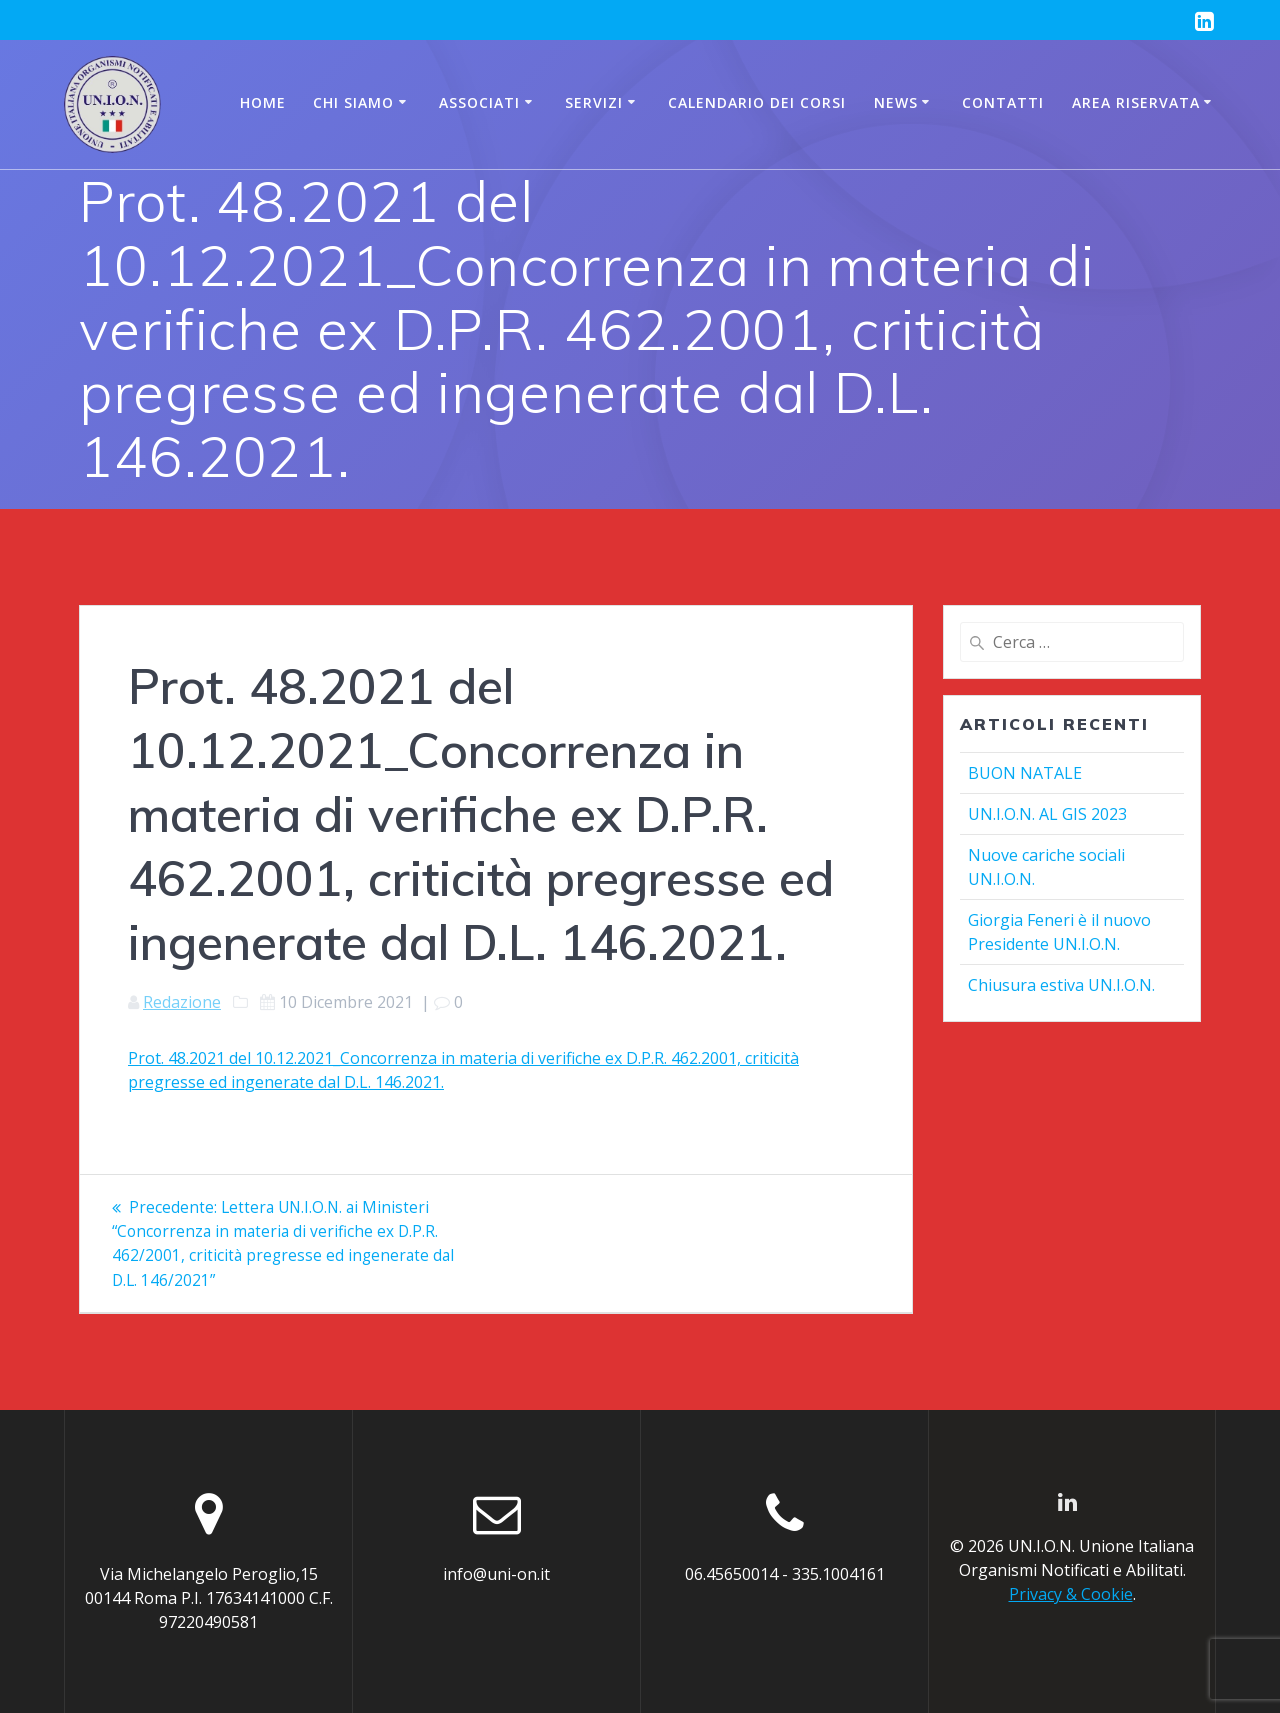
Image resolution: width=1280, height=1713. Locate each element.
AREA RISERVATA (1136, 102)
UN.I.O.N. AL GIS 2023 (1047, 814)
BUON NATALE (1025, 773)
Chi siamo (353, 102)
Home (263, 102)
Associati (479, 102)
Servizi (594, 102)
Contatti (1003, 102)
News (896, 102)
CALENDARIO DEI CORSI (757, 102)
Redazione (182, 1002)
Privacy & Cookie (1071, 1595)
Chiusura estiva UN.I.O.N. (1061, 985)
